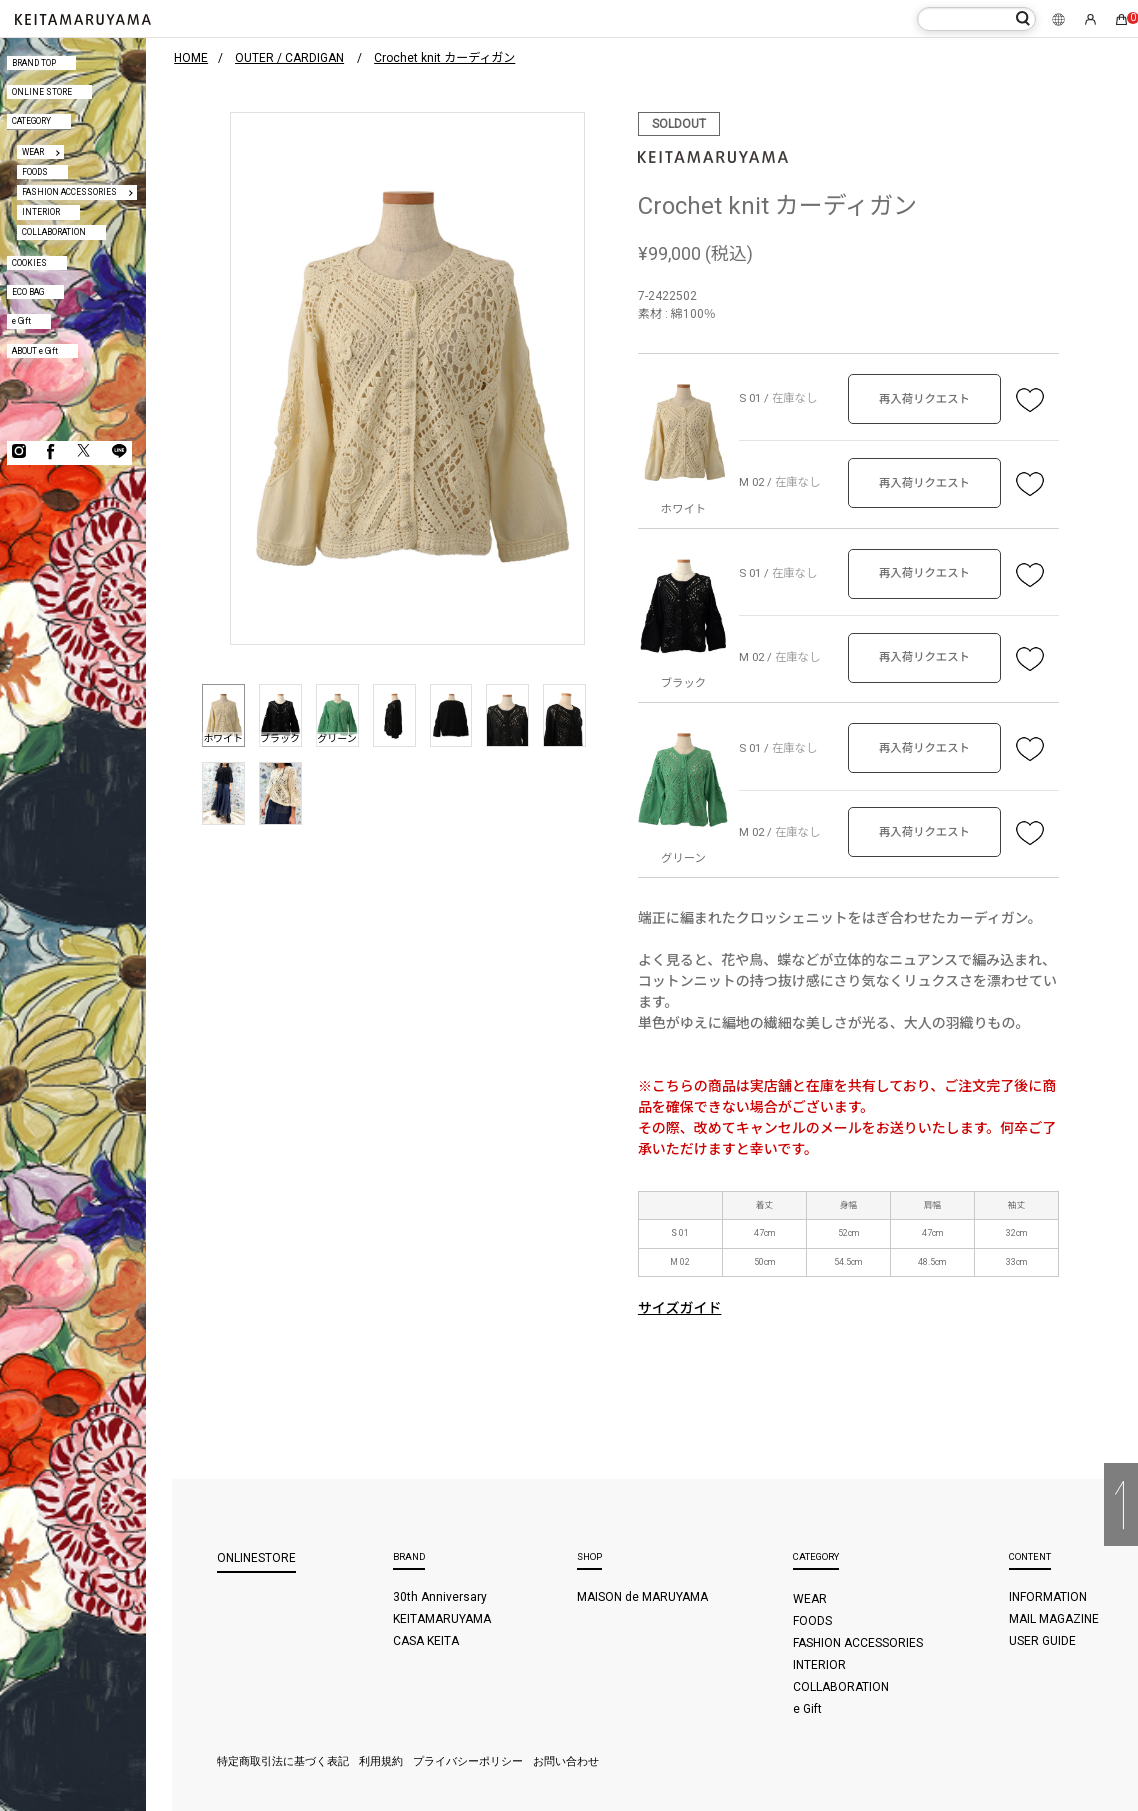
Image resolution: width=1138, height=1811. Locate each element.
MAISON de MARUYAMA (642, 1597)
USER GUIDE (1042, 1641)
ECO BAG (28, 292)
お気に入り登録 (1030, 399)
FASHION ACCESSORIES (69, 192)
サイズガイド (680, 1308)
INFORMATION (1048, 1597)
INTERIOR (41, 212)
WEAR (33, 152)
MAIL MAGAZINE (1054, 1619)
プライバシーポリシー (468, 1761)
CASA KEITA (426, 1641)
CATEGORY (31, 121)
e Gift (21, 321)
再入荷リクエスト (924, 399)
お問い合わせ (566, 1761)
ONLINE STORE (42, 92)
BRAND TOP (34, 63)
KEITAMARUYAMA (442, 1619)
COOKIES (29, 263)
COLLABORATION (54, 232)
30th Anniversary (440, 1597)
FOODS (35, 172)
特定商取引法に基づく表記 (283, 1761)
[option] (408, 378)
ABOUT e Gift (35, 351)
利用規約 (381, 1761)
